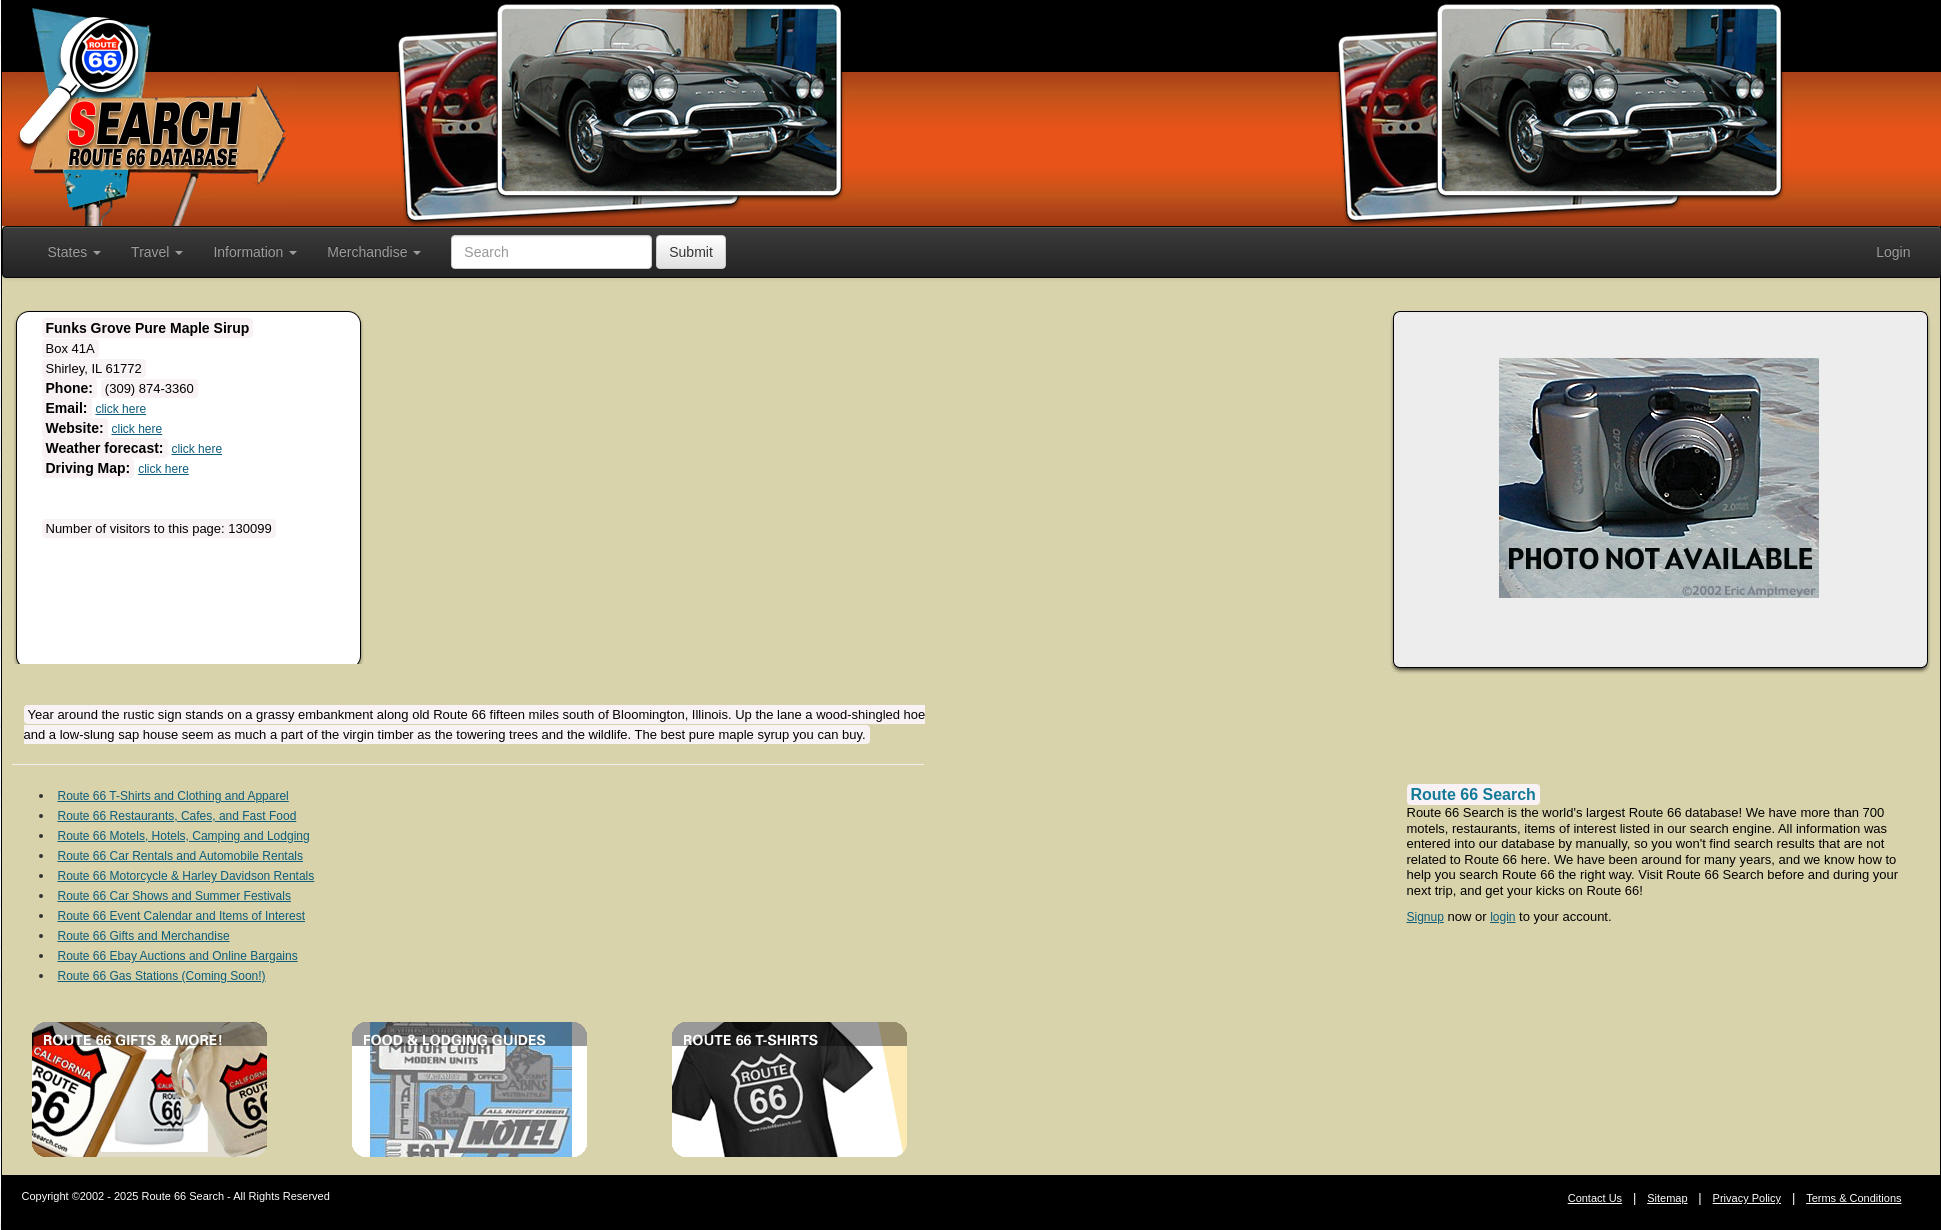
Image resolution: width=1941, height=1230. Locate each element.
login (1502, 917)
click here (120, 409)
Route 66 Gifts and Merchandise (144, 936)
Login (1893, 252)
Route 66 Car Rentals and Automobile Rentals (180, 856)
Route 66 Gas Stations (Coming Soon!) (162, 976)
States (75, 252)
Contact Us (1595, 1198)
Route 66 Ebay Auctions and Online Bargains (178, 956)
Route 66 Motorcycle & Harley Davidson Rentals (186, 876)
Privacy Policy (1747, 1198)
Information (255, 252)
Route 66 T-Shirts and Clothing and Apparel (173, 796)
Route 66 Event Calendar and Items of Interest (181, 916)
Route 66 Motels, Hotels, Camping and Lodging (184, 836)
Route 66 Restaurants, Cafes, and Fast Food (177, 816)
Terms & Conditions (1853, 1198)
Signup (1425, 917)
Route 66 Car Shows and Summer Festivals (174, 896)
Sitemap (1667, 1198)
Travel (157, 252)
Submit (691, 252)
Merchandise (374, 252)
